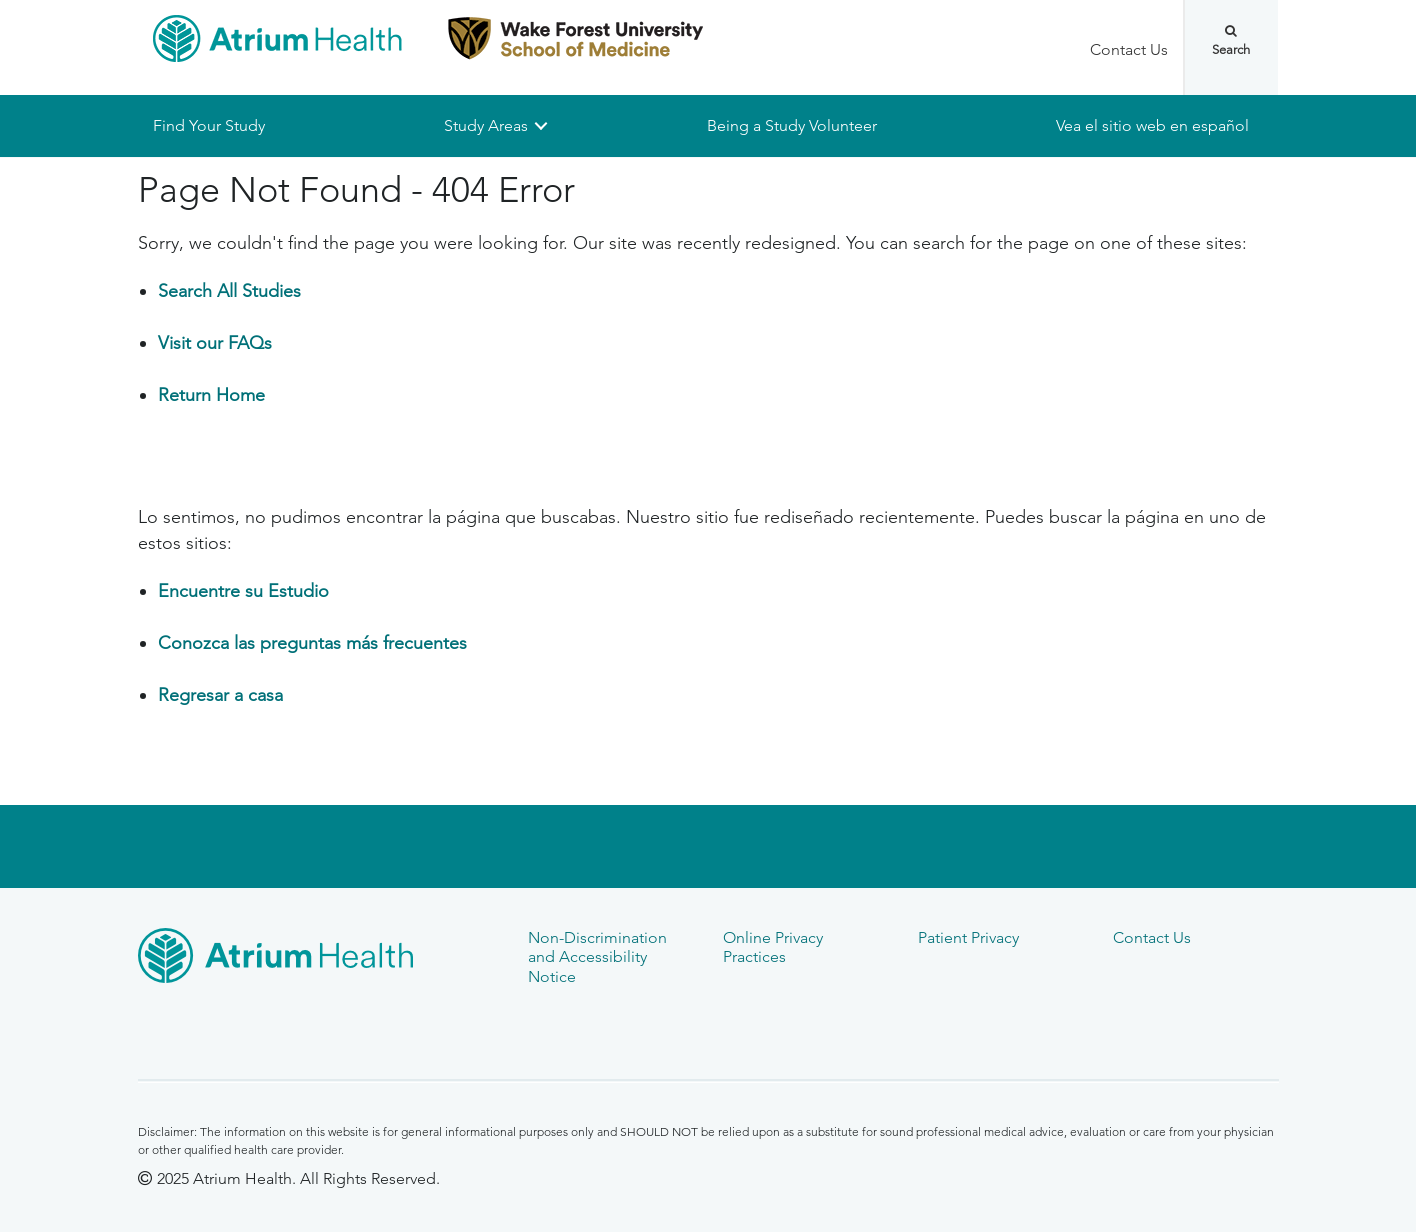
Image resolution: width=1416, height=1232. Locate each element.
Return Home (211, 396)
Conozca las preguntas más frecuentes (312, 643)
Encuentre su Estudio (243, 591)
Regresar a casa (220, 695)
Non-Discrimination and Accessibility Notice (597, 957)
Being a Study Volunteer (792, 125)
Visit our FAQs (215, 344)
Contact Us (1129, 49)
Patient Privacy (968, 937)
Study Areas (486, 125)
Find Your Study (209, 125)
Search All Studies (229, 292)
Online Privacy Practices (773, 947)
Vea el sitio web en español (1152, 125)
